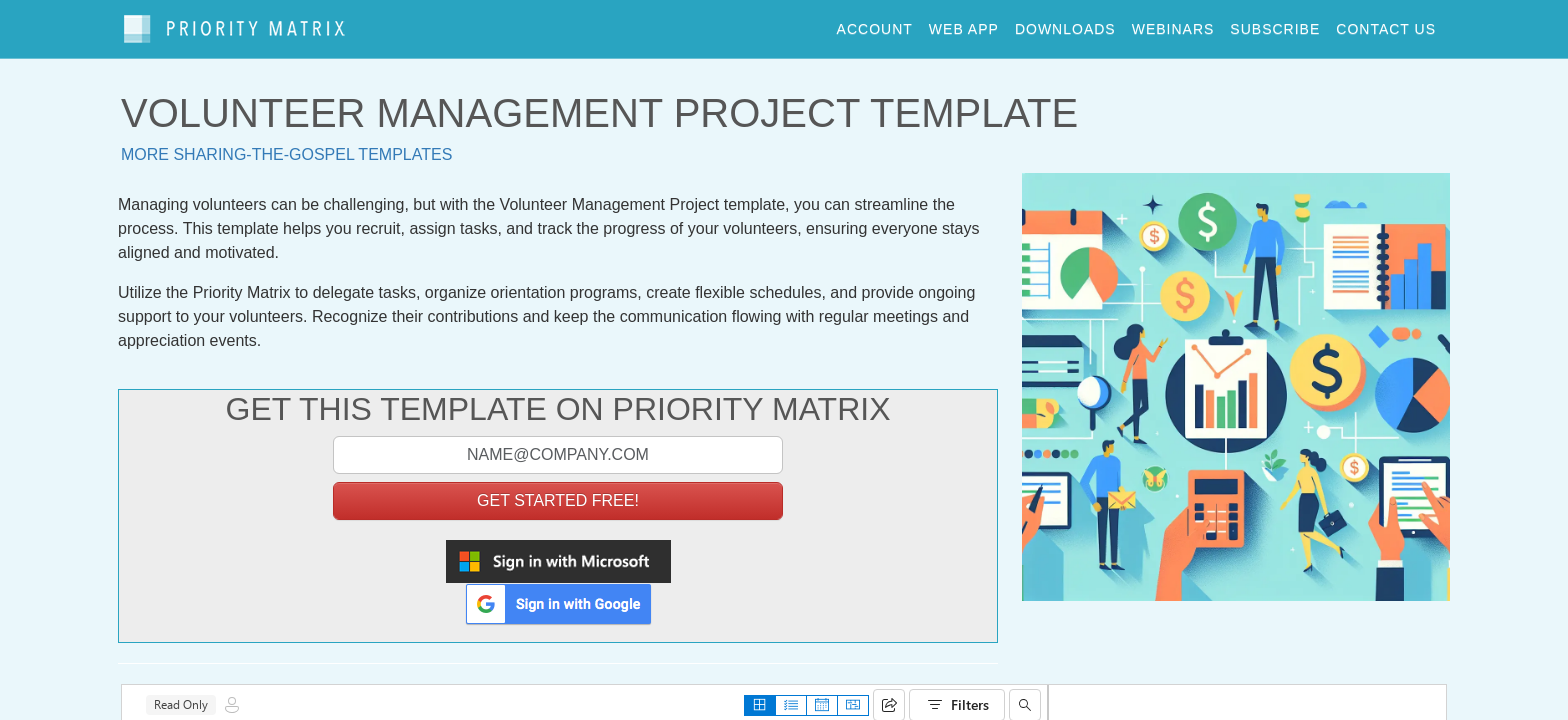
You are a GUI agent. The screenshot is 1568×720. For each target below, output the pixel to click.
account (875, 24)
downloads (1065, 24)
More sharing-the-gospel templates (286, 145)
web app (964, 24)
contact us (1386, 24)
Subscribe (1275, 24)
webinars (1173, 24)
